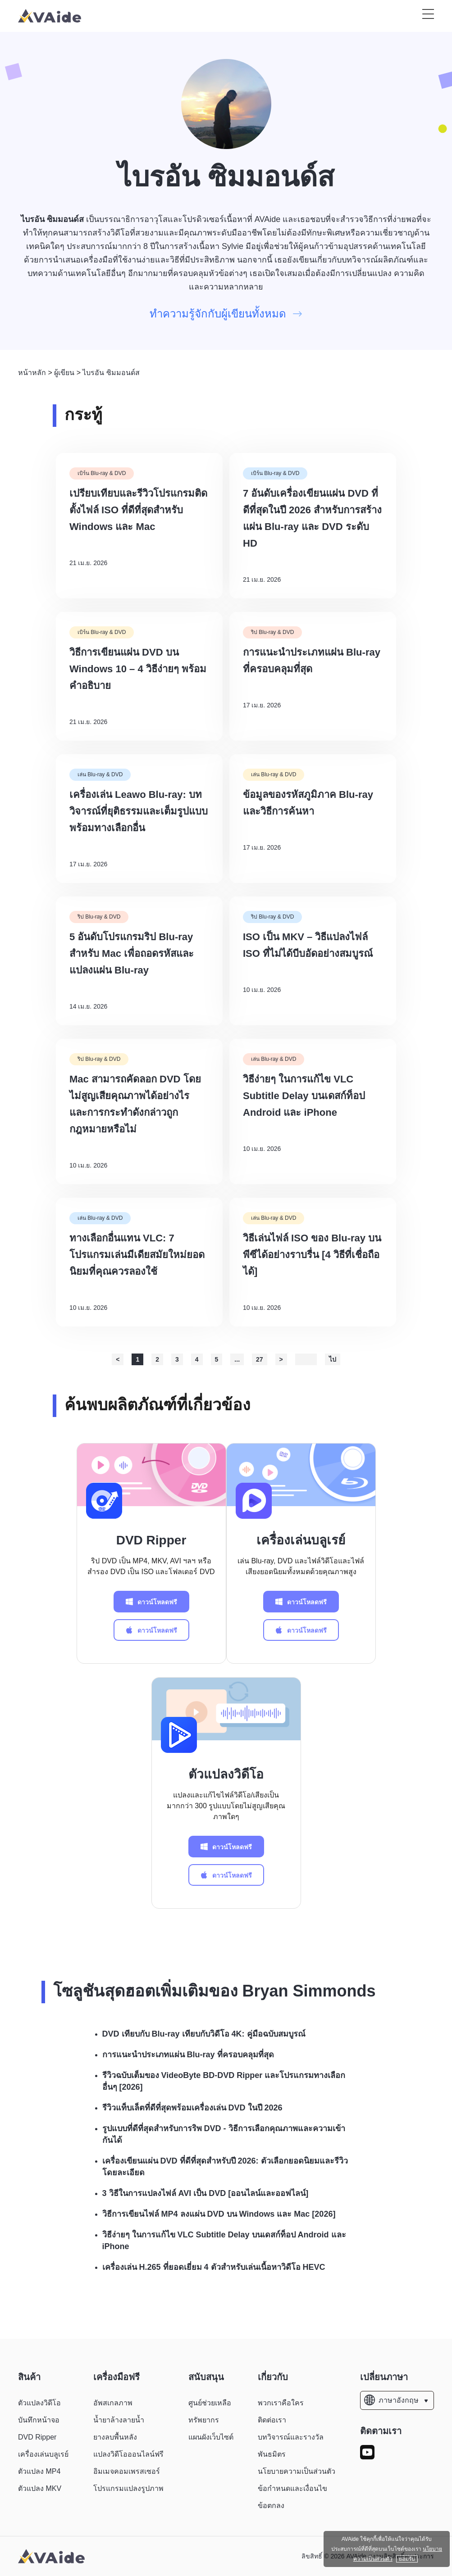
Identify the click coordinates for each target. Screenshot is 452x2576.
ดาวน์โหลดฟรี (151, 1601)
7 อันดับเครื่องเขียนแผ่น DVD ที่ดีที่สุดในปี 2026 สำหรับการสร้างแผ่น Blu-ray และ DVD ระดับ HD (312, 518)
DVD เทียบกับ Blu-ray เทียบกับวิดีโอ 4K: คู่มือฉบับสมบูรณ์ (204, 2033)
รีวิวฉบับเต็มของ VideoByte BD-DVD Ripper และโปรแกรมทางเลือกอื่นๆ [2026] (224, 2081)
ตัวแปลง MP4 (39, 2471)
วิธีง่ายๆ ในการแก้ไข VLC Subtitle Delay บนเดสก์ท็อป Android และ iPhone (304, 1095)
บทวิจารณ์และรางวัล (291, 2437)
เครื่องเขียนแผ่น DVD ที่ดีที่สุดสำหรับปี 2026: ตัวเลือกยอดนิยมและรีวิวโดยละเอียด (225, 2166)
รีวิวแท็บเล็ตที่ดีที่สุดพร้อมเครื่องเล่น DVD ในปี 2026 (192, 2107)
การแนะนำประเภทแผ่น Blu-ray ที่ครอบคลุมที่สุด (311, 661)
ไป (332, 1359)
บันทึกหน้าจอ (38, 2420)
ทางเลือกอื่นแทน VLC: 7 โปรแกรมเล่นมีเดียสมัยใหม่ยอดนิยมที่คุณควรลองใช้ (137, 1254)
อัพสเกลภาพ (112, 2403)
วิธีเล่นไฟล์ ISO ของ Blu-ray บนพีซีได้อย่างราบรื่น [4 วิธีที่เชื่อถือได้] (312, 1254)
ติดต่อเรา (272, 2420)
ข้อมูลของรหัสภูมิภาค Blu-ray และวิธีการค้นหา (308, 803)
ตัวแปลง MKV (39, 2488)
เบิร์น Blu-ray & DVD (102, 473)
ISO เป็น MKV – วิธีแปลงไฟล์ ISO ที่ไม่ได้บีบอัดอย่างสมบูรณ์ (308, 945)
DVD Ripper (151, 1540)
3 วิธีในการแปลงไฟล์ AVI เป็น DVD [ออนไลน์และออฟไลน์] (205, 2193)
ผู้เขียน (64, 372)
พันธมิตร (272, 2454)
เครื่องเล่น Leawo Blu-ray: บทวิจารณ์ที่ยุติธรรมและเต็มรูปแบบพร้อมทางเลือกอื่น (138, 811)
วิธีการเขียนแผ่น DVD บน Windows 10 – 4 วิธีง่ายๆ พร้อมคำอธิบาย (137, 669)
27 (259, 1359)
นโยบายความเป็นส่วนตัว (296, 2471)
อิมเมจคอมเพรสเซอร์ (126, 2471)
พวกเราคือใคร (281, 2403)
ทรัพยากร (203, 2420)
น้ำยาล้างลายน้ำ (118, 2420)
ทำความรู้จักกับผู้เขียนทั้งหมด (226, 314)
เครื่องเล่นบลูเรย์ (300, 1540)
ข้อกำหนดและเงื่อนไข (292, 2488)
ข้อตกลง (271, 2505)
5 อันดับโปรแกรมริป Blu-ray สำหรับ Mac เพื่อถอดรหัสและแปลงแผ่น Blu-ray (131, 953)
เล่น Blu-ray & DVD (100, 774)
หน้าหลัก (32, 372)
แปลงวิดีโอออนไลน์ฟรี (128, 2454)
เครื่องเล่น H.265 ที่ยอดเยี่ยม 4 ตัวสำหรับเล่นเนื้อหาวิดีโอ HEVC (213, 2267)
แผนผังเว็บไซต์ (210, 2437)
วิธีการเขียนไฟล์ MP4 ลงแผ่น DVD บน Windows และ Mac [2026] (219, 2213)
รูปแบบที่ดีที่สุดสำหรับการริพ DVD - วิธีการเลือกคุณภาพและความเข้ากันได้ (223, 2134)
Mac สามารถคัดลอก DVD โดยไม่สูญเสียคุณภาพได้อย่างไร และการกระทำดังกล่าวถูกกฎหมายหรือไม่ (135, 1104)
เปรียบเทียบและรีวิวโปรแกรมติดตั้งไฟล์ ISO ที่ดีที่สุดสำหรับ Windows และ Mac (138, 510)
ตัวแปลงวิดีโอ (226, 1774)
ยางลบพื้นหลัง (115, 2437)
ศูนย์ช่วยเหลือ (209, 2403)
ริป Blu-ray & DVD (272, 632)
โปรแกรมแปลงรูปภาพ (128, 2488)
